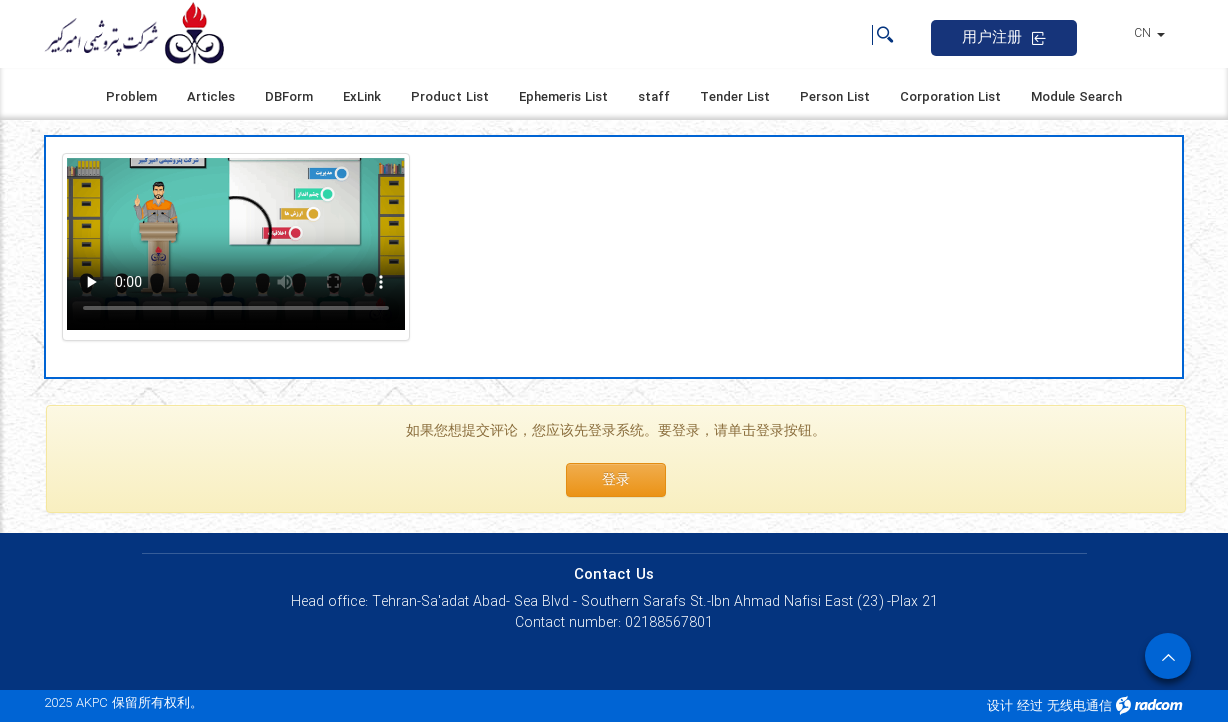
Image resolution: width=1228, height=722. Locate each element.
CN (1149, 33)
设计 (1000, 706)
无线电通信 (1079, 706)
